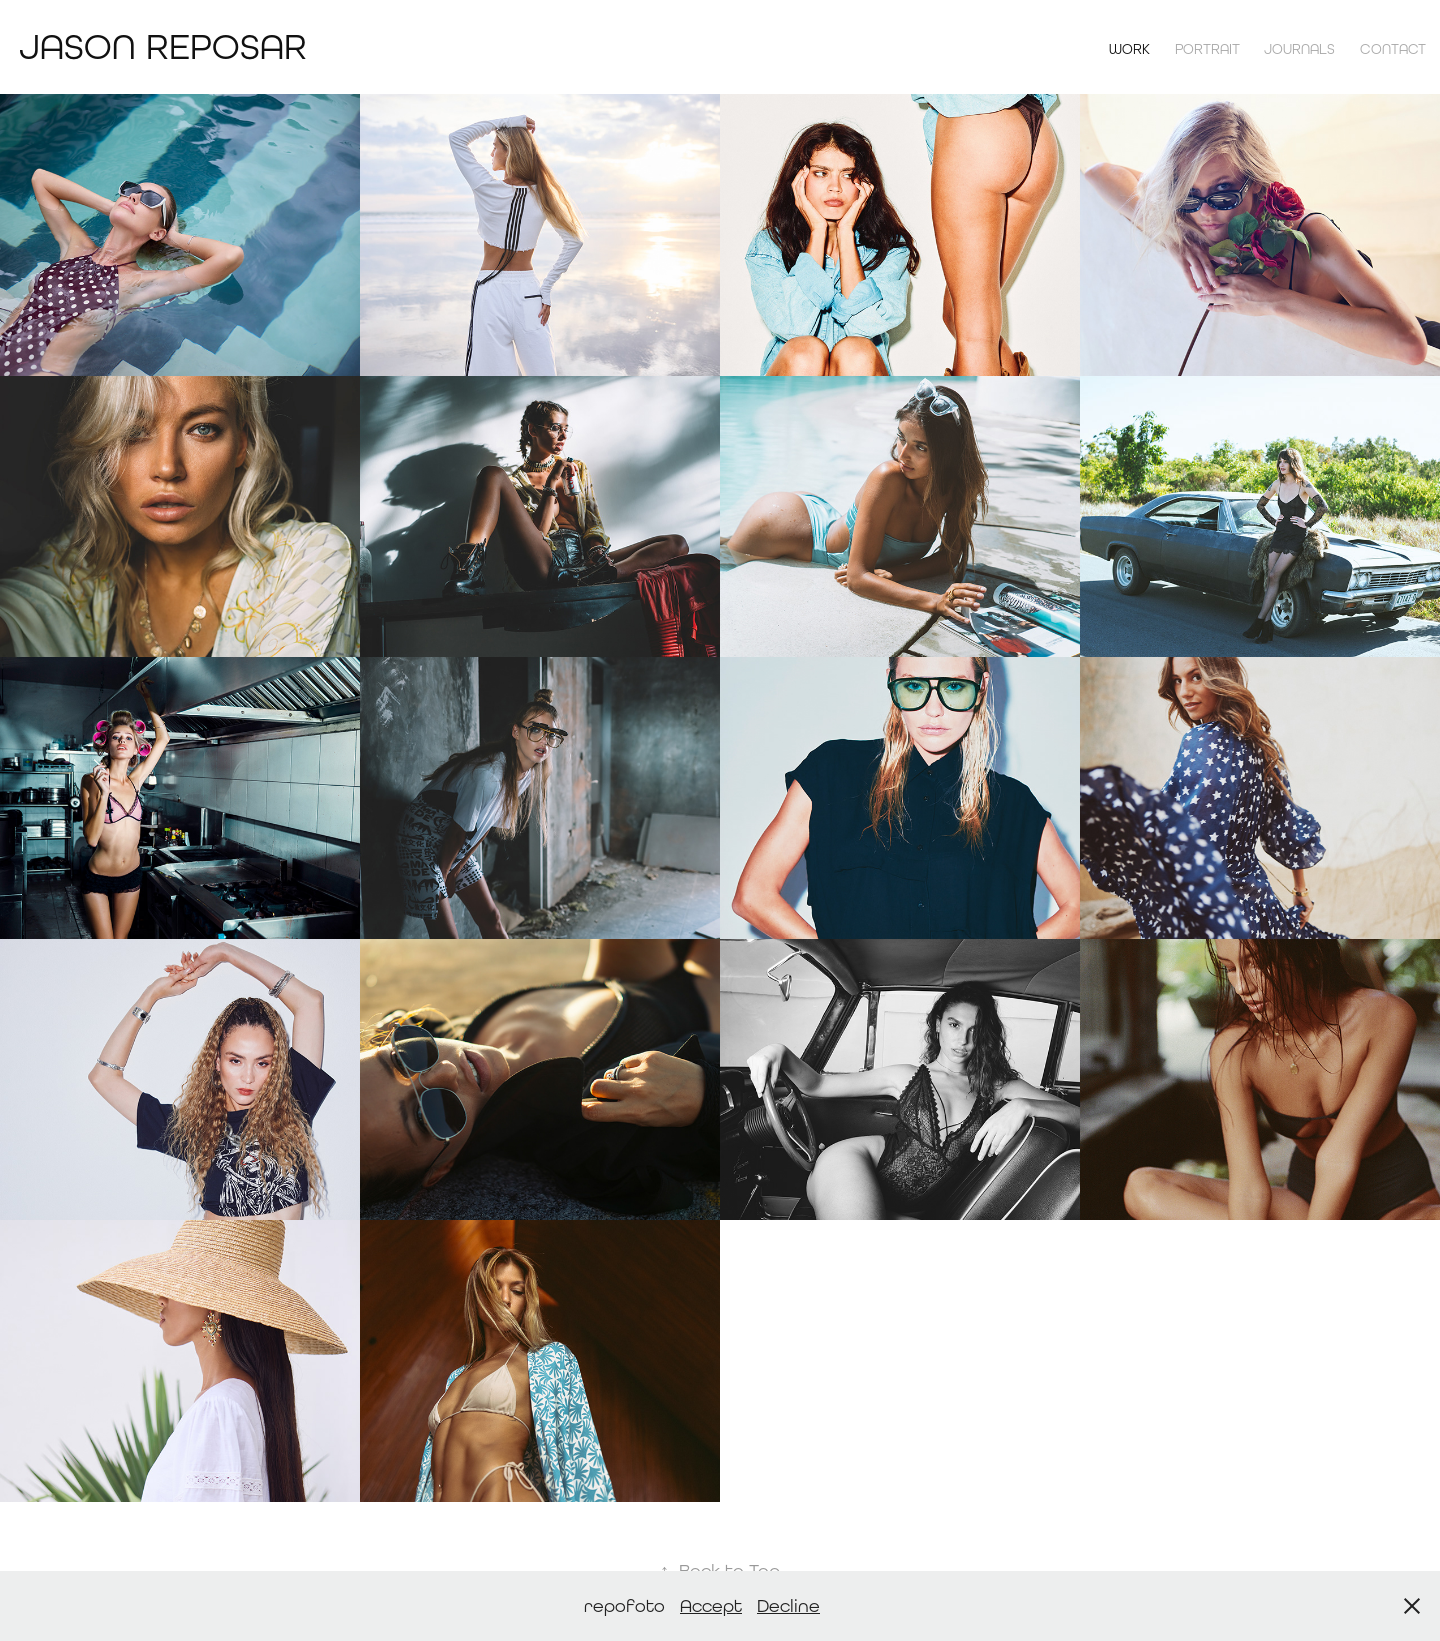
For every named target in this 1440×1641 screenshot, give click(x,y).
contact (1393, 49)
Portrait (1207, 49)
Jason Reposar (163, 46)
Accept (711, 1605)
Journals (1299, 49)
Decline (788, 1605)
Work (1129, 49)
